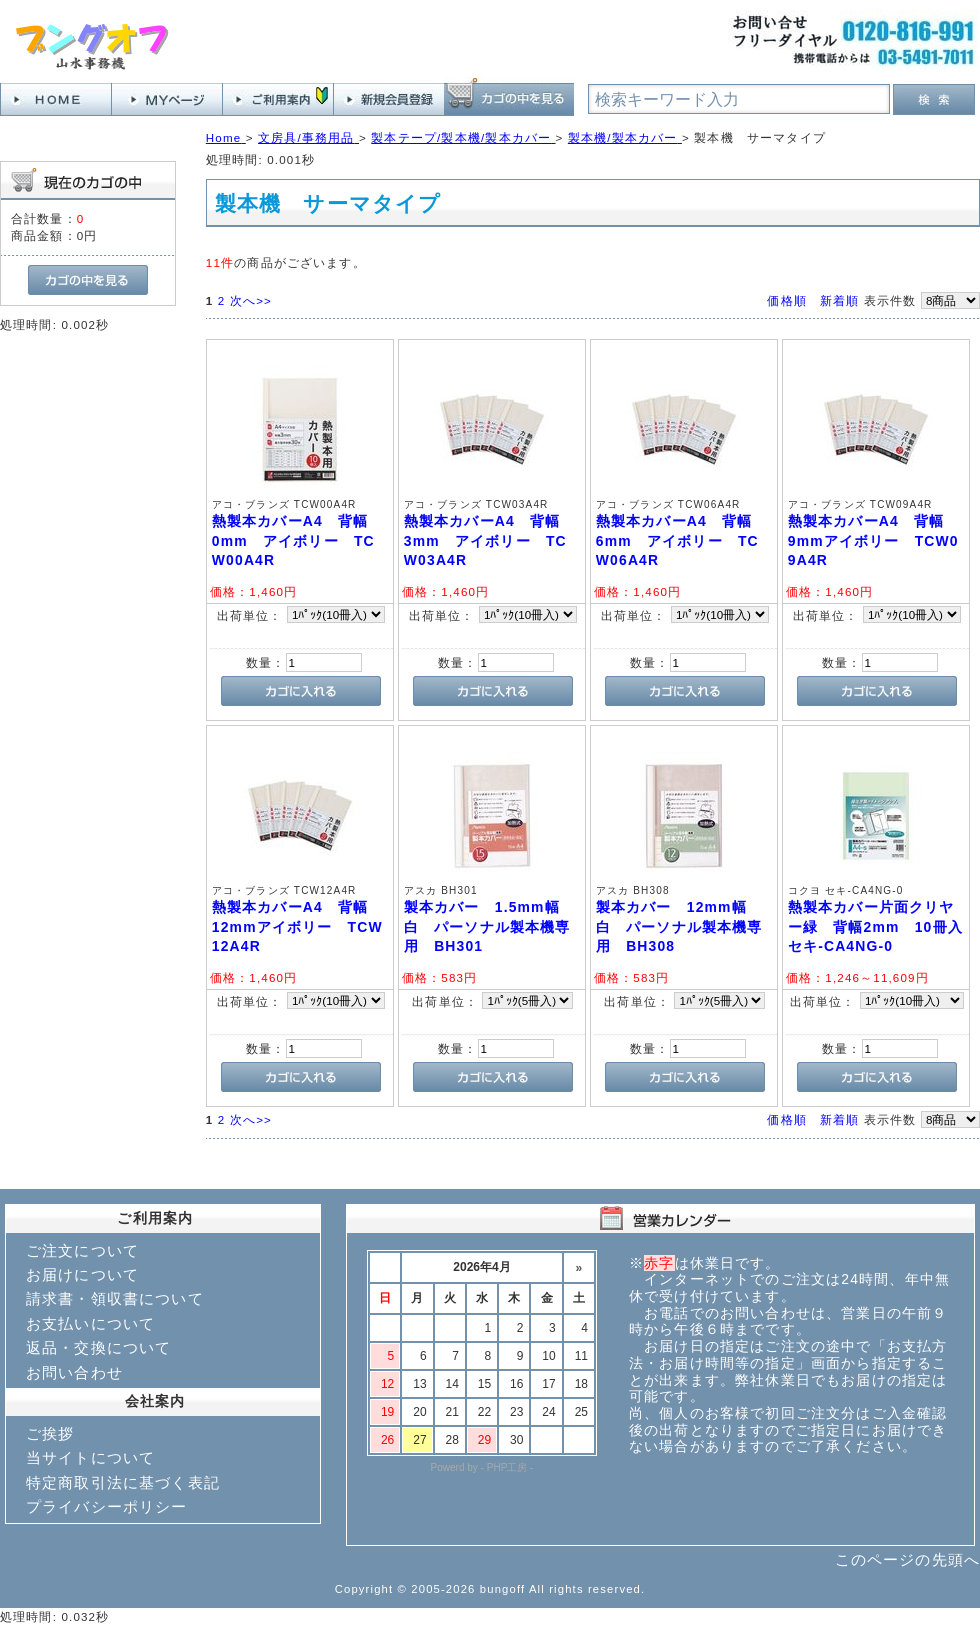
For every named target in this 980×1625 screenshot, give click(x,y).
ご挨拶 (50, 1433)
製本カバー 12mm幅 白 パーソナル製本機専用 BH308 (679, 926)
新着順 (839, 300)
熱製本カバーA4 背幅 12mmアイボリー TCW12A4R (298, 926)
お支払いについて (90, 1323)
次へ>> (251, 300)
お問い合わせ (74, 1372)
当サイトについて (90, 1457)
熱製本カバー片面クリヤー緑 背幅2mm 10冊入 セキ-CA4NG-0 (883, 926)
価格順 (786, 300)
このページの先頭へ (907, 1559)
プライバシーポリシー (107, 1506)
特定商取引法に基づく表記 (123, 1482)
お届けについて (82, 1274)
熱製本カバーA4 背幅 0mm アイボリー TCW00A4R (298, 540)
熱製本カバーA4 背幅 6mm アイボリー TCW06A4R (682, 540)
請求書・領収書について (115, 1298)
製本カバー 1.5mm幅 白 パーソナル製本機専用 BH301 (489, 926)
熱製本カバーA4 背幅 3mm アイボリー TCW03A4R (490, 540)
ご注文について (82, 1250)
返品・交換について (98, 1347)
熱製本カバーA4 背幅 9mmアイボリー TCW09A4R (874, 540)
